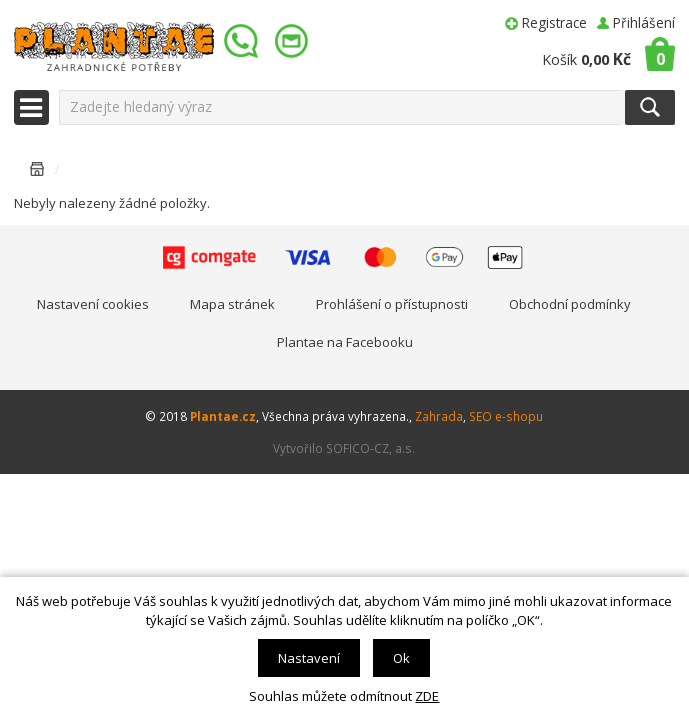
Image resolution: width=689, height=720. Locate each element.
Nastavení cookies (93, 304)
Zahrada (439, 416)
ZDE (427, 696)
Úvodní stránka (37, 172)
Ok (401, 658)
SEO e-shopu (506, 416)
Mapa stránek (232, 304)
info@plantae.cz (294, 41)
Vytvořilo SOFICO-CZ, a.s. (344, 448)
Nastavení (309, 658)
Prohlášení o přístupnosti (392, 304)
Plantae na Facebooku (345, 342)
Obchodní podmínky (570, 304)
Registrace (554, 22)
